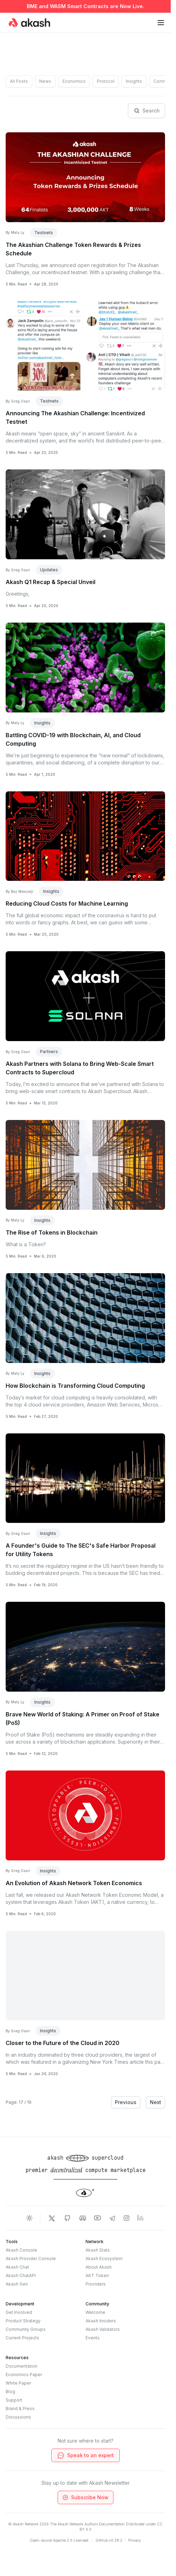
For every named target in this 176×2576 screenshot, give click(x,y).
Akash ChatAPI (21, 2275)
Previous (125, 2102)
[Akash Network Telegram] (112, 2218)
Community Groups (26, 2329)
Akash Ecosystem (104, 2258)
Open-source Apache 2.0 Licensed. (59, 2540)
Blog (10, 2391)
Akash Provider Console (31, 2258)
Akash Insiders (101, 2320)
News (45, 81)
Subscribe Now (84, 2497)
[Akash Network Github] (67, 2218)
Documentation (21, 2366)
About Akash (99, 2267)
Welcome (95, 2312)
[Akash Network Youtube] (97, 2218)
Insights (134, 81)
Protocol (106, 81)
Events (93, 2337)
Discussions (18, 2417)
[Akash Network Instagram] (126, 2218)
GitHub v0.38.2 (108, 2540)
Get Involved (19, 2312)
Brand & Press (20, 2408)
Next (155, 2102)
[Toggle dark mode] (29, 2218)
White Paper (18, 2383)
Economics (74, 81)
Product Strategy (23, 2320)
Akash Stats (98, 2250)
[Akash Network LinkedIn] (140, 2218)
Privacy (134, 2540)
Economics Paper (24, 2374)
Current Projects (22, 2337)
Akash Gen (17, 2284)
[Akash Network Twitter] (51, 2218)
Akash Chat (17, 2267)
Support (14, 2400)
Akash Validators (103, 2329)
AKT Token (97, 2275)
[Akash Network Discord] (82, 2218)
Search (146, 110)
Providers (96, 2284)
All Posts (19, 81)
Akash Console (21, 2250)
